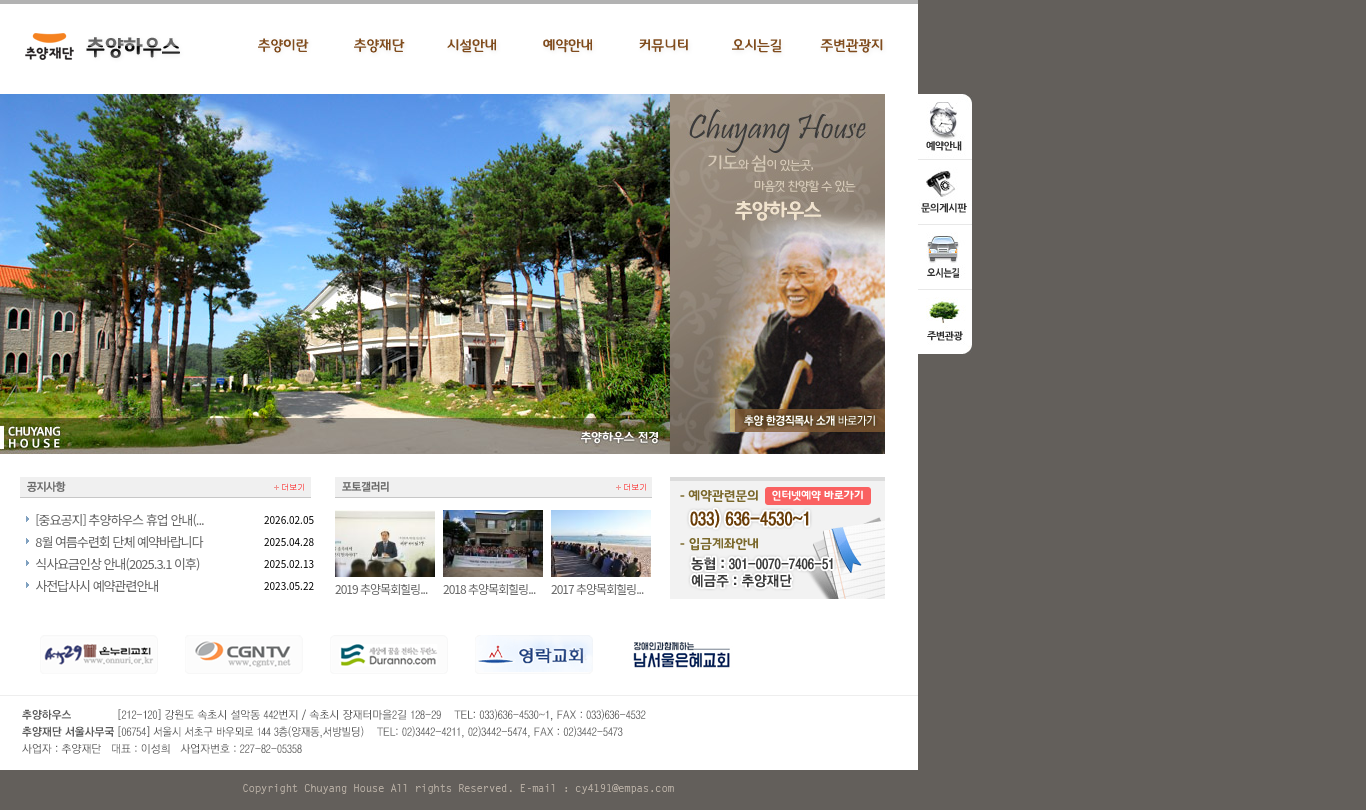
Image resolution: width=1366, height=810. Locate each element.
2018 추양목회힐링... (493, 581)
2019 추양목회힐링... (385, 581)
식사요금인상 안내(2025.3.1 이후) (117, 563)
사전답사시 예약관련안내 (96, 585)
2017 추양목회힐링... (601, 581)
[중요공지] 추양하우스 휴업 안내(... (119, 519)
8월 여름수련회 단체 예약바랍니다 (119, 541)
